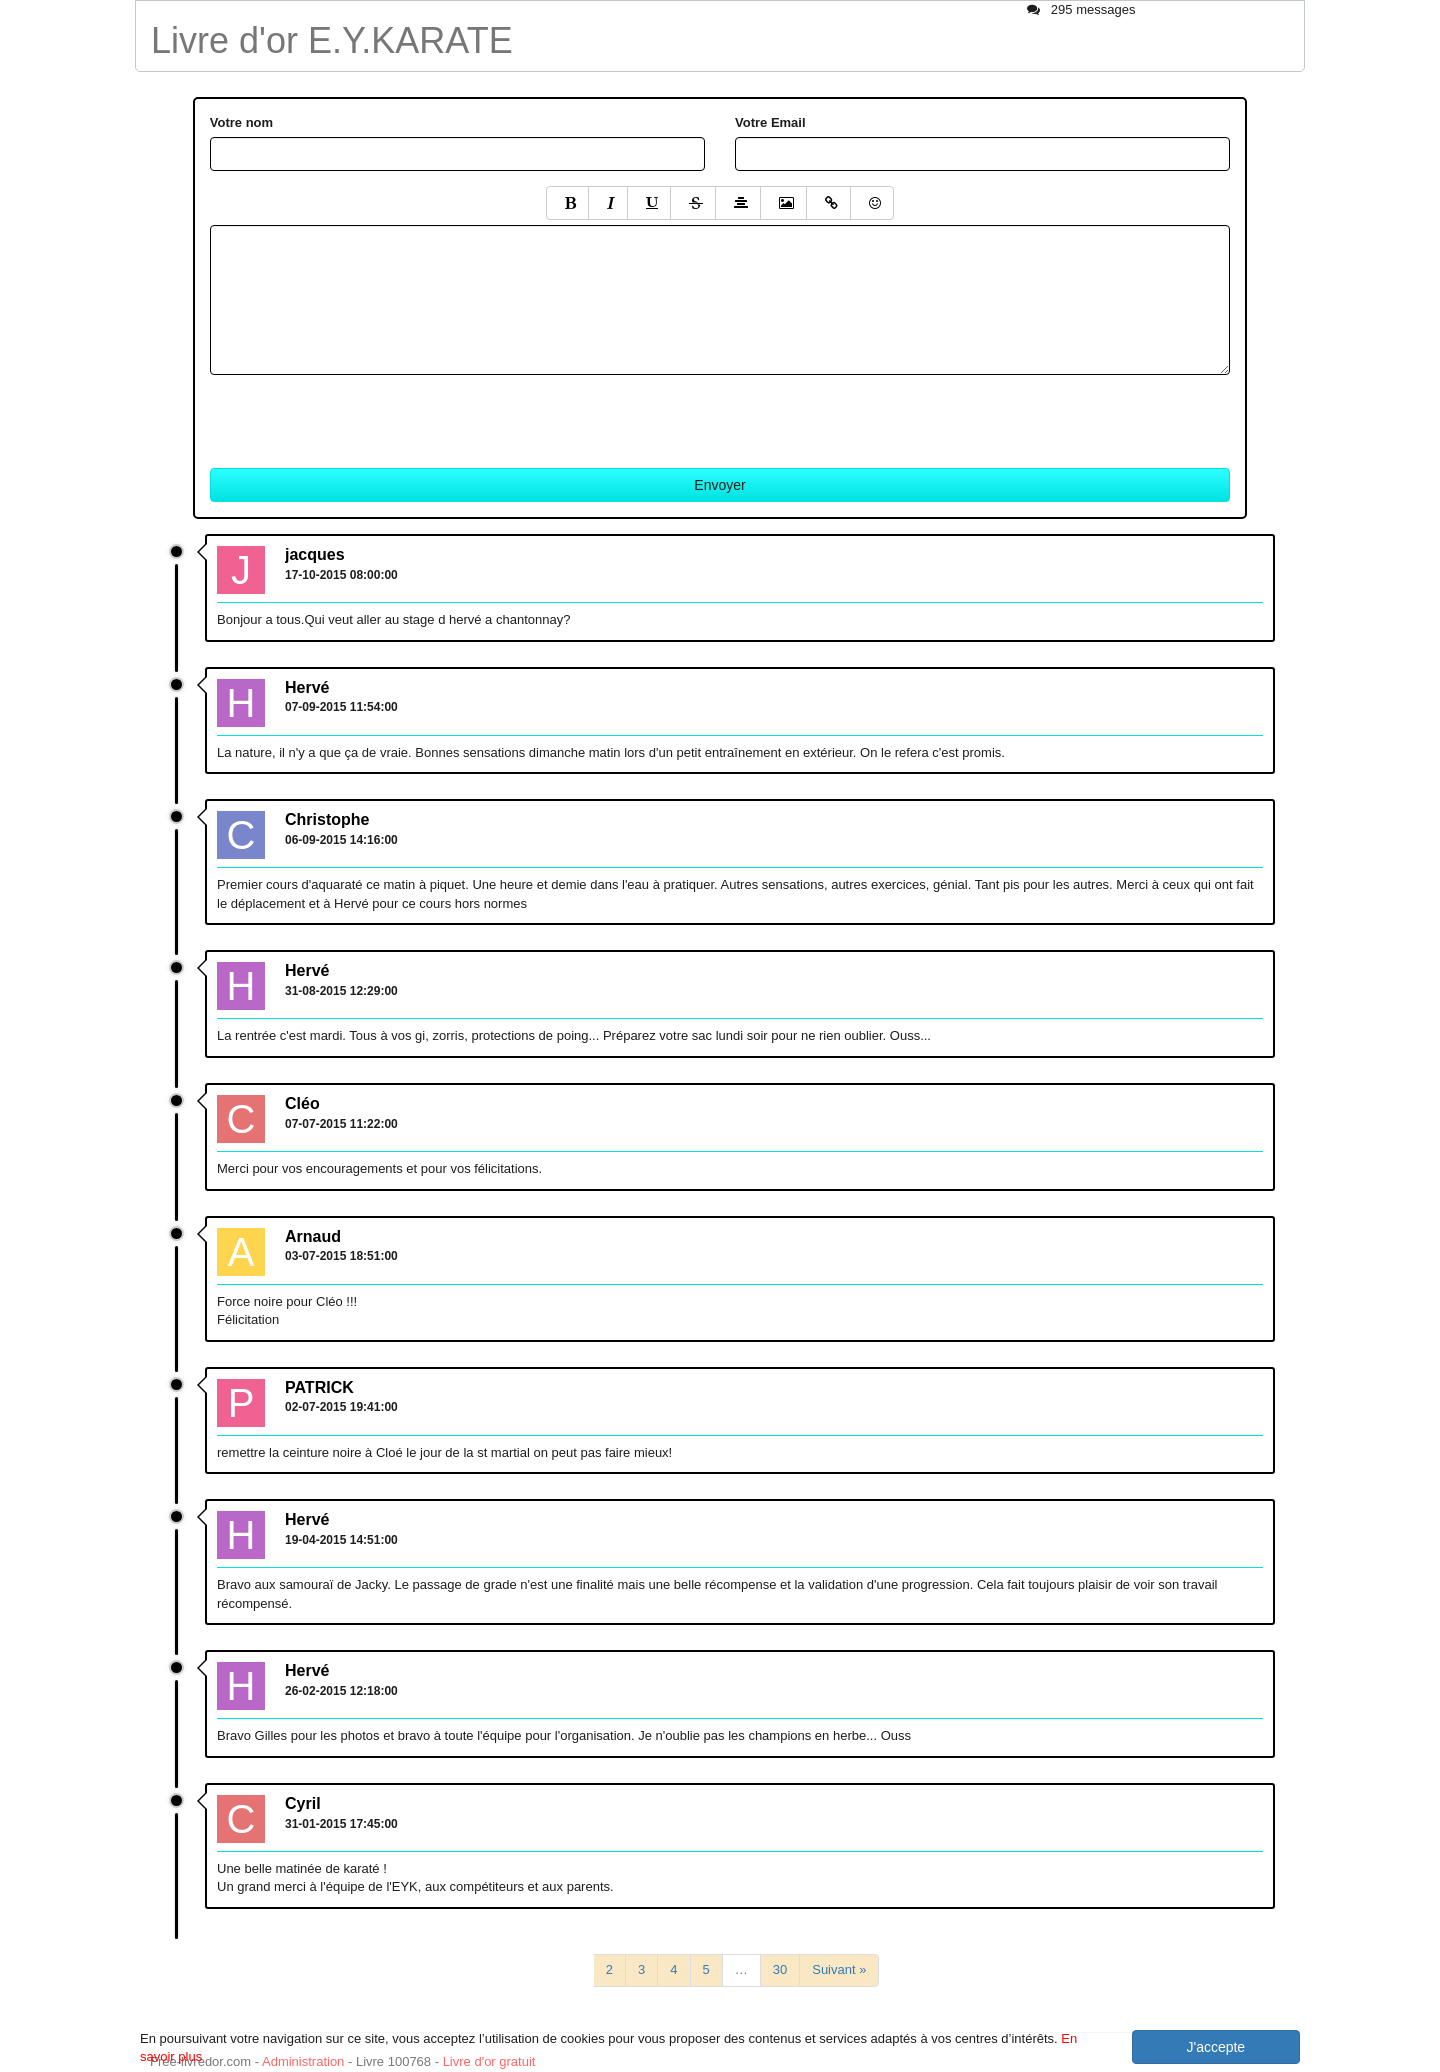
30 (780, 1969)
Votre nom (241, 122)
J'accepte (1215, 2047)
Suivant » (839, 1969)
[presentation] (362, 414)
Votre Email (770, 122)
